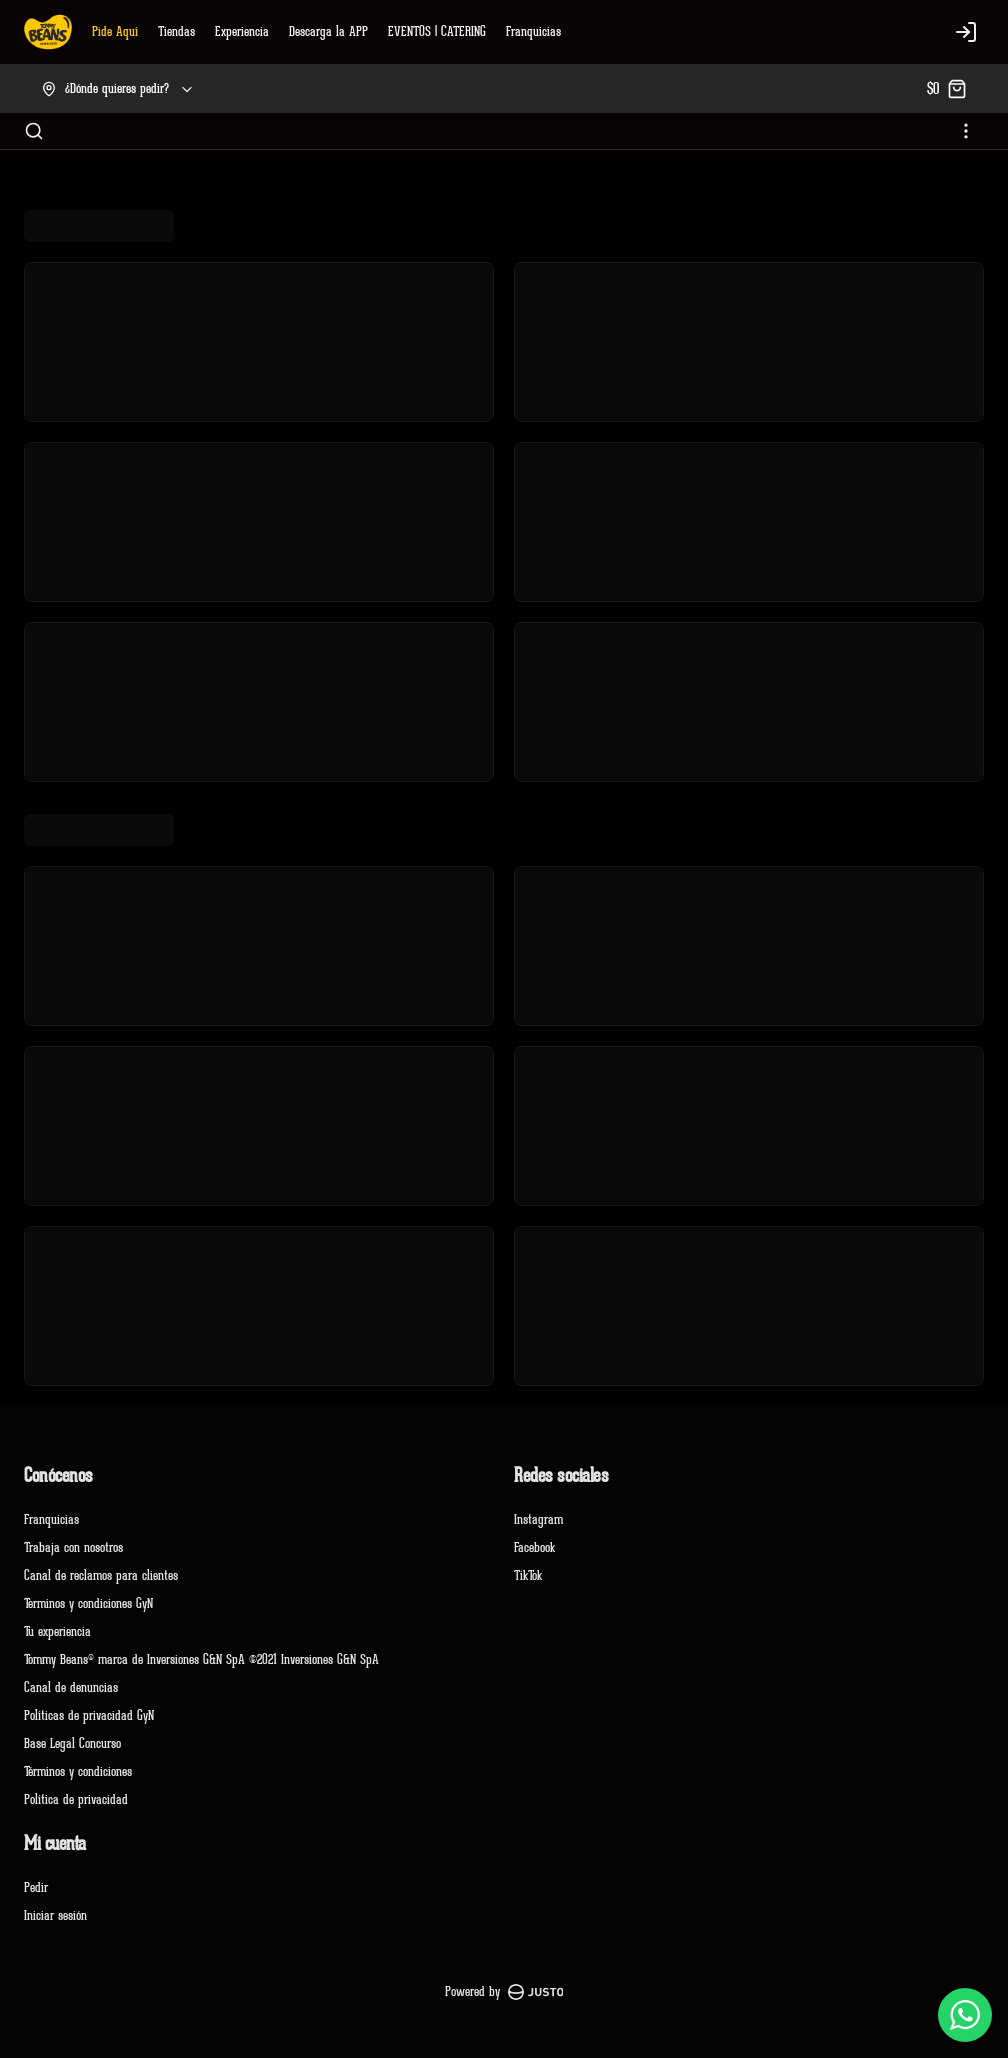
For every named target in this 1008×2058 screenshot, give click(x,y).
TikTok (528, 1575)
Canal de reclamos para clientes (101, 1575)
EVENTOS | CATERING (437, 31)
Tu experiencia (57, 1631)
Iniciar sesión (55, 1915)
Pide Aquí (115, 31)
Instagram (538, 1519)
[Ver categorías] (966, 131)
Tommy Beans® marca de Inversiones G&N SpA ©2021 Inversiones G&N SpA (201, 1659)
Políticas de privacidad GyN (89, 1715)
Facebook (534, 1547)
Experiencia (242, 31)
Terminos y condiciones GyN (88, 1603)
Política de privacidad (76, 1799)
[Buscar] (34, 131)
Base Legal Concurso (72, 1743)
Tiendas (176, 31)
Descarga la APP (328, 31)
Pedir (36, 1887)
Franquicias (533, 31)
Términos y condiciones (78, 1771)
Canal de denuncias (71, 1687)
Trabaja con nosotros (73, 1547)
